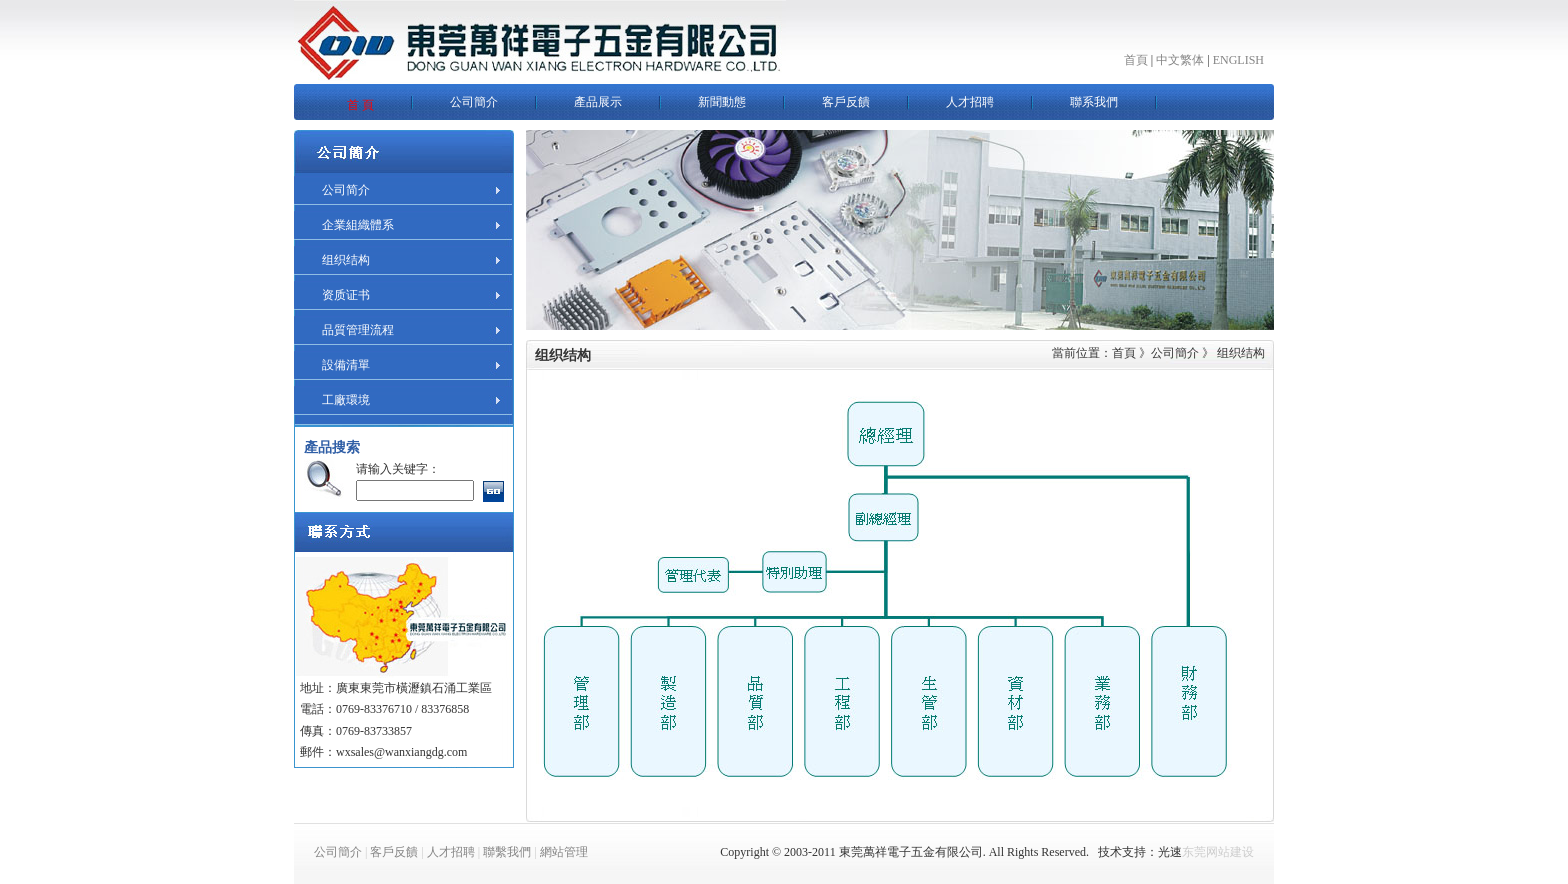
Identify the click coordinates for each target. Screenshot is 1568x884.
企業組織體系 (358, 225)
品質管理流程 (358, 330)
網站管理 (564, 852)
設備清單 (346, 365)
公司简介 (346, 190)
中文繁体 (1180, 60)
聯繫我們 (507, 852)
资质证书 (346, 295)
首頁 (1136, 60)
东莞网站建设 (1218, 852)
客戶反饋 (394, 852)
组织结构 (346, 260)
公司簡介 (338, 852)
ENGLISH (1238, 60)
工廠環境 (346, 400)
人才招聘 (451, 852)
